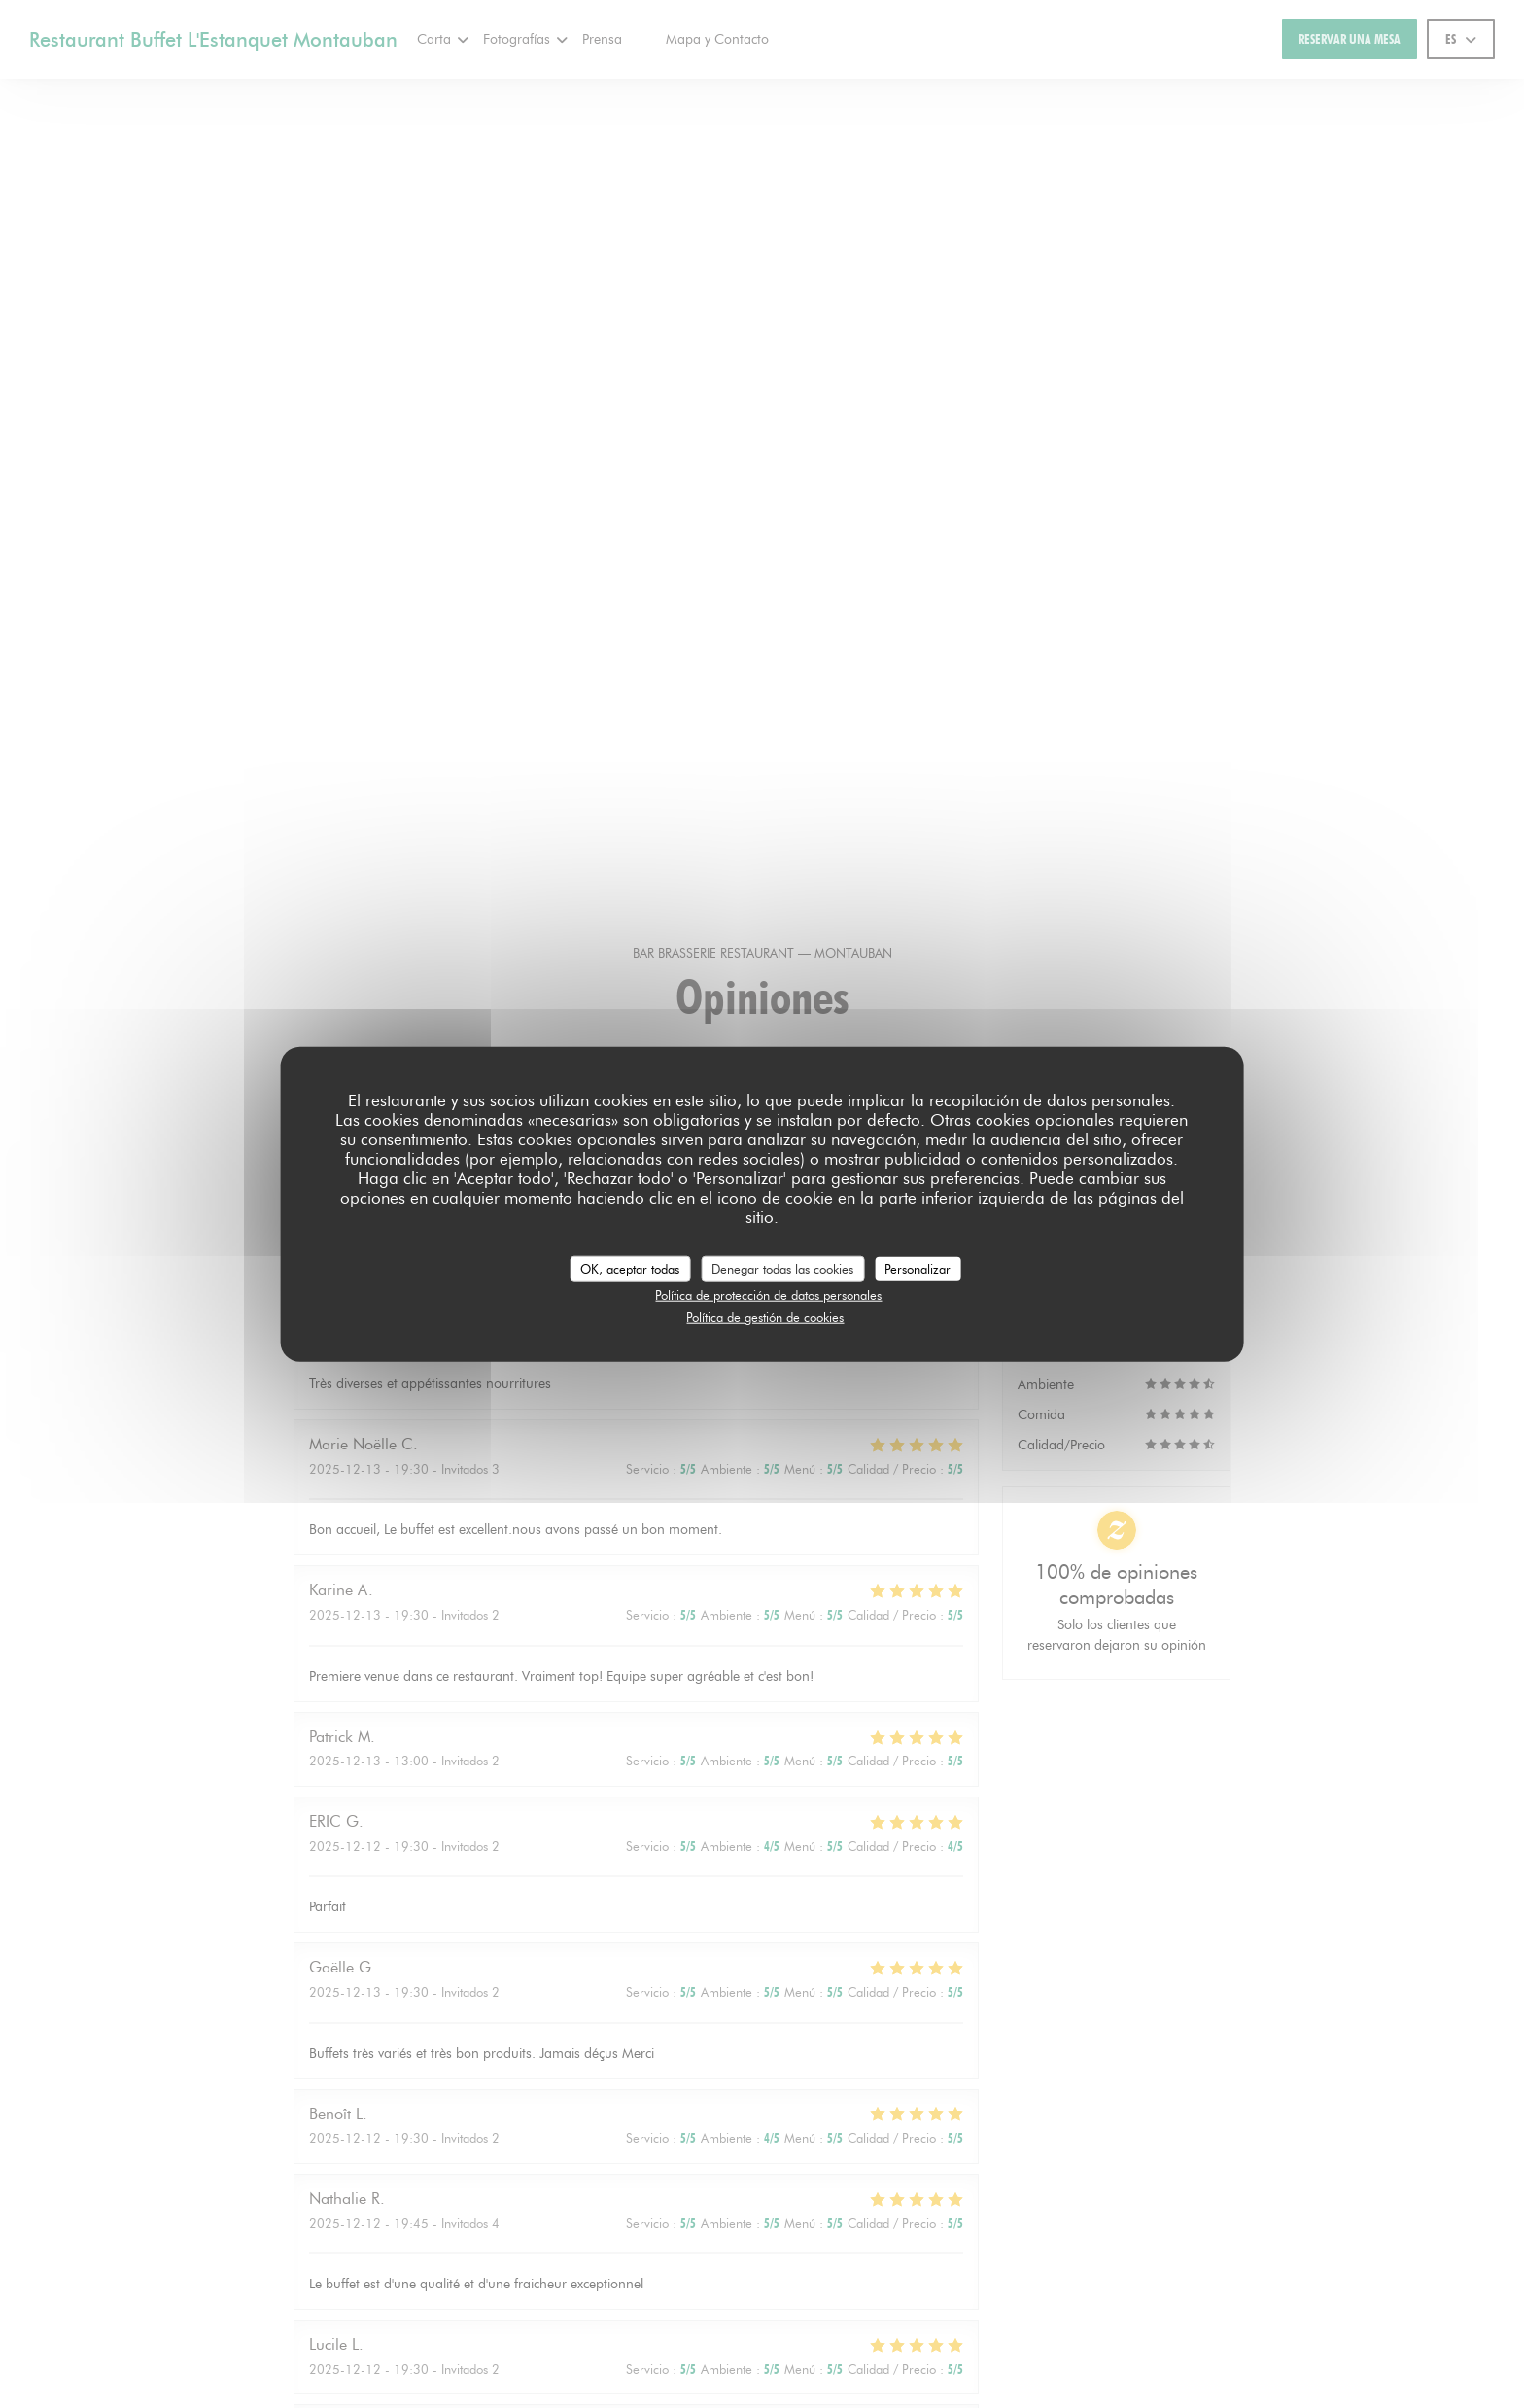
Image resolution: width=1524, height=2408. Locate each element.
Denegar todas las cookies (782, 1267)
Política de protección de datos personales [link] (768, 1295)
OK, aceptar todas (629, 1267)
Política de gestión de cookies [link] (765, 1316)
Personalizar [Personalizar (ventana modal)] (917, 1267)
